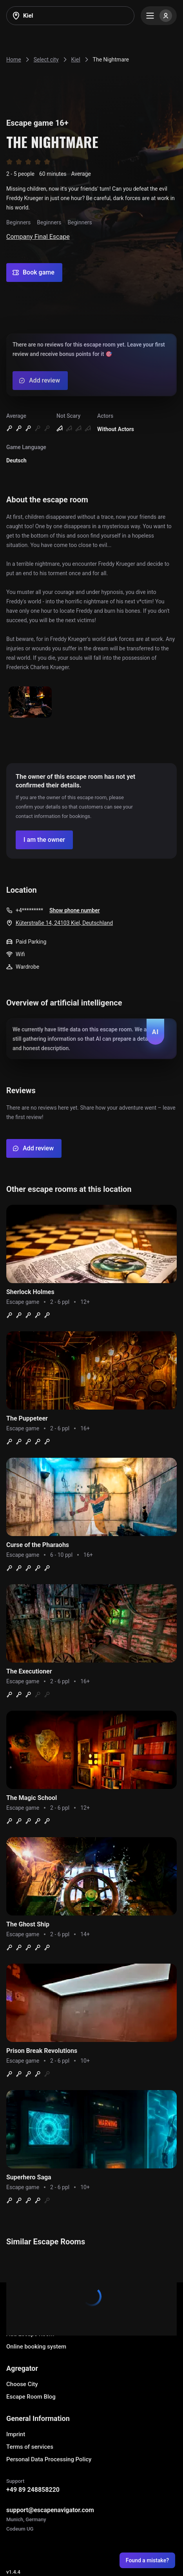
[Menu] (159, 15)
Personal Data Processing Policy (48, 2459)
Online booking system (36, 2346)
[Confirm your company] (44, 839)
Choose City (22, 2384)
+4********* (29, 910)
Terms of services (29, 2446)
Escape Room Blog (31, 2396)
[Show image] (30, 702)
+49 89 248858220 (33, 2489)
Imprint (15, 2434)
